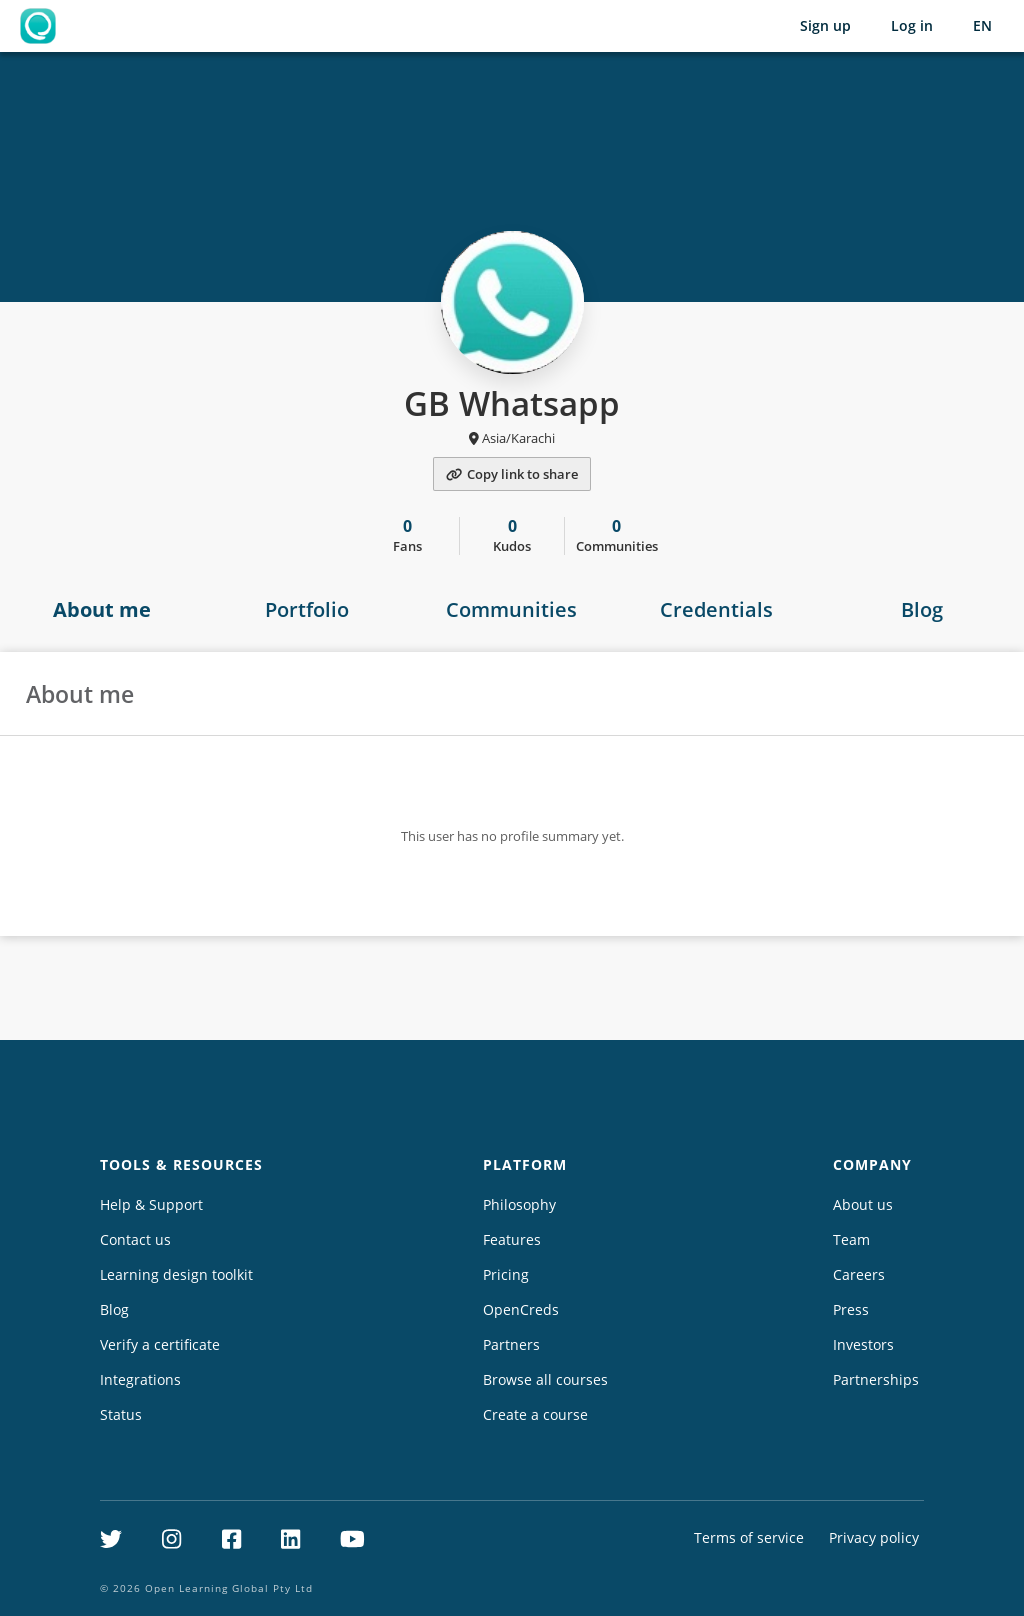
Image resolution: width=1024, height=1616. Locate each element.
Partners (511, 1344)
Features (512, 1239)
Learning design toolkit (176, 1274)
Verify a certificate (160, 1344)
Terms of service (749, 1537)
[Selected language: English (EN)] (982, 26)
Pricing (506, 1274)
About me (102, 609)
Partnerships (876, 1379)
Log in (912, 25)
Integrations (140, 1379)
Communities (511, 609)
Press (851, 1309)
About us (863, 1204)
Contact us (135, 1239)
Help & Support (151, 1204)
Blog (922, 609)
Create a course (535, 1414)
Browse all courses (545, 1379)
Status (121, 1414)
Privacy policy (874, 1537)
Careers (859, 1274)
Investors (863, 1344)
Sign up (825, 25)
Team (851, 1239)
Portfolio (307, 609)
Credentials (716, 609)
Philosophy (519, 1204)
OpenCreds (521, 1309)
